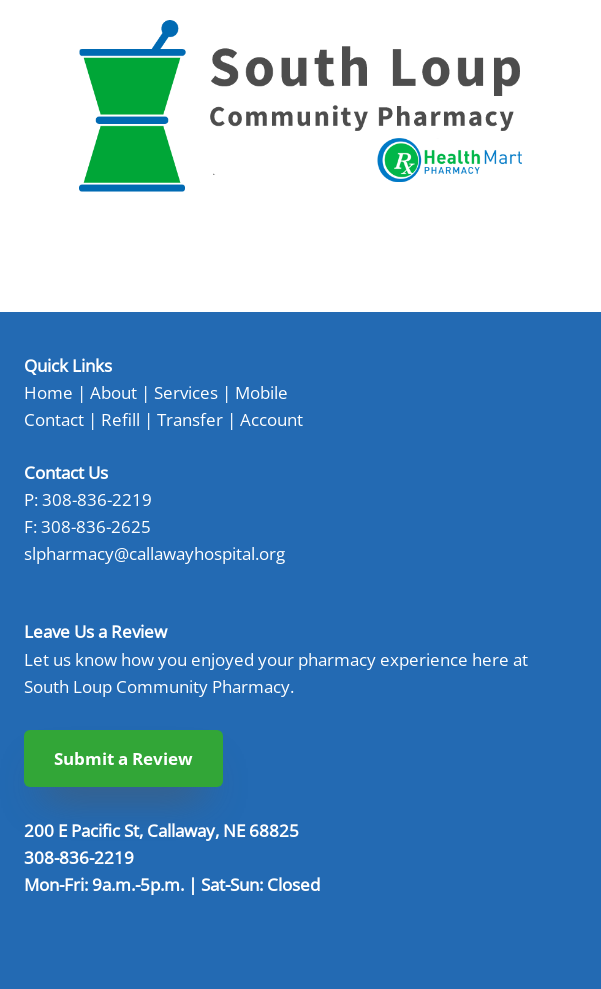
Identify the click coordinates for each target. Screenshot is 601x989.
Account (271, 419)
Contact (54, 419)
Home (48, 392)
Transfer (190, 419)
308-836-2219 (97, 499)
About (113, 392)
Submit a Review (123, 758)
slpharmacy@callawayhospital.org (154, 553)
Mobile (261, 392)
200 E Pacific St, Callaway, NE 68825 (161, 830)
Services (186, 392)
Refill (120, 419)
